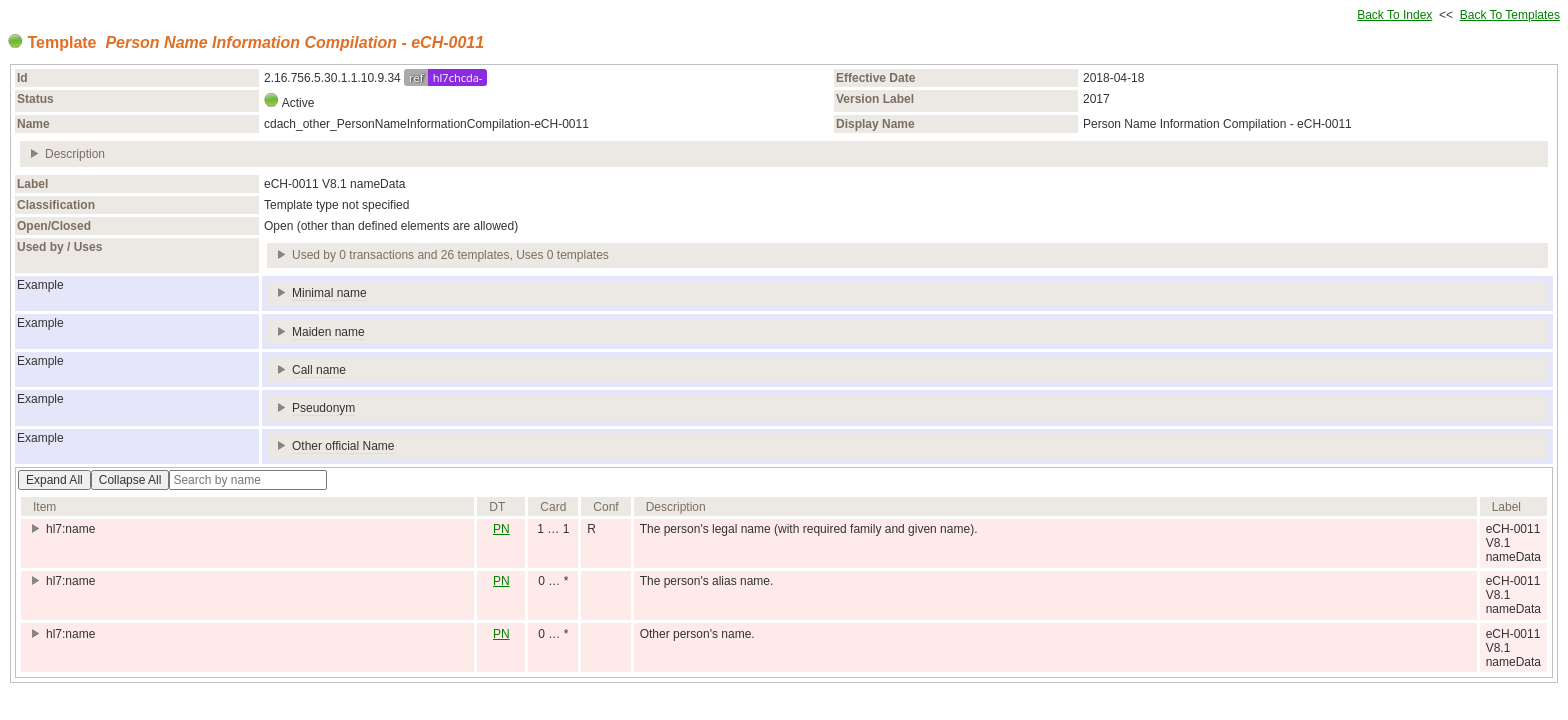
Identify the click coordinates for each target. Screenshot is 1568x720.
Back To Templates (1510, 15)
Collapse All (130, 480)
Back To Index (1394, 15)
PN (501, 529)
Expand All (54, 480)
